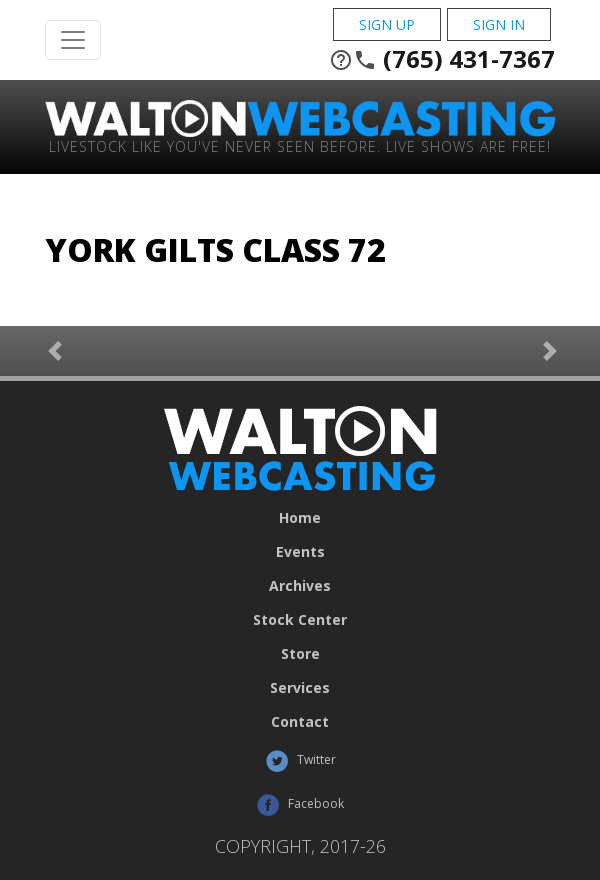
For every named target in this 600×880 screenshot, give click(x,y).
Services (300, 688)
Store (300, 654)
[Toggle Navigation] (73, 40)
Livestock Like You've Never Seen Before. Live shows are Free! (300, 145)
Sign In (499, 24)
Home (300, 518)
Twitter (300, 761)
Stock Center (300, 620)
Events (300, 552)
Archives (300, 586)
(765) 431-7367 (442, 59)
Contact (300, 722)
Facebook (300, 805)
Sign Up (387, 24)
